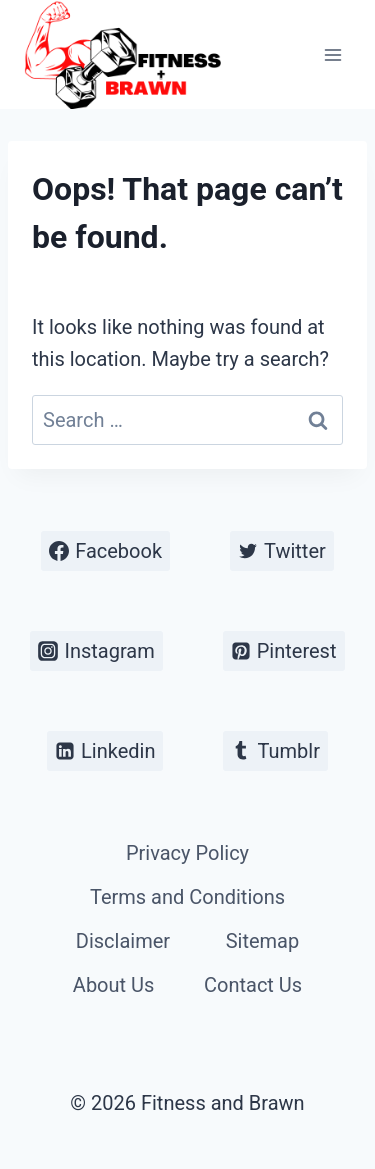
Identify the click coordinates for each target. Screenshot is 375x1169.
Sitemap (263, 941)
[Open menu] (332, 54)
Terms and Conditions (187, 897)
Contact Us (253, 985)
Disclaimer (123, 941)
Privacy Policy (187, 853)
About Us (114, 985)
